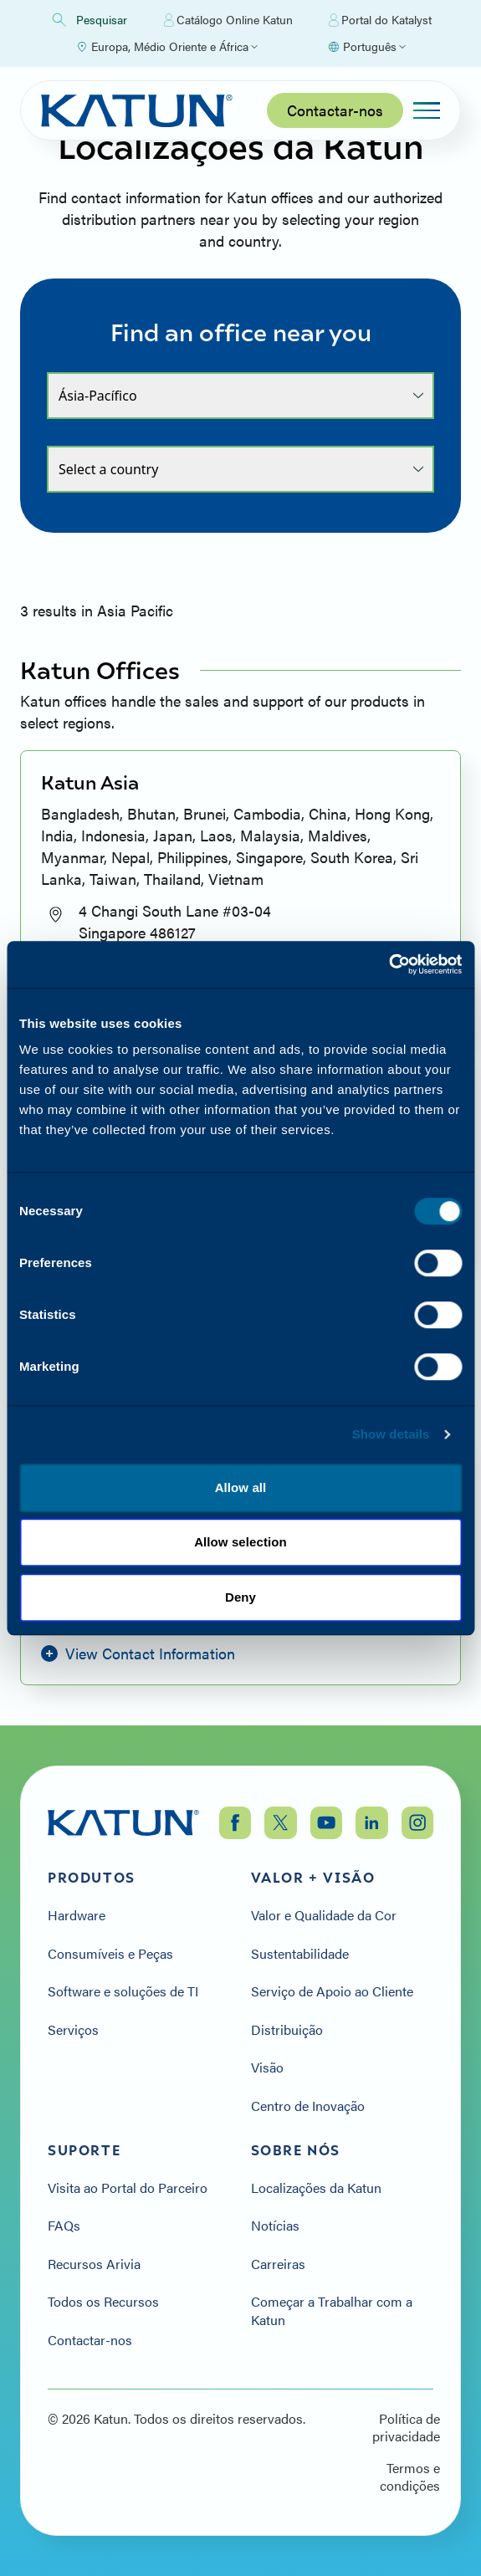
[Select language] (366, 47)
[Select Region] (166, 47)
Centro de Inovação (308, 2106)
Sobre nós (295, 2150)
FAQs (64, 2225)
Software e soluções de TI (123, 1991)
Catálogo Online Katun (228, 20)
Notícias (275, 2225)
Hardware (76, 1915)
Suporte (84, 2150)
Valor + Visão (313, 1877)
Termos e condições (410, 2477)
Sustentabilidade (300, 1954)
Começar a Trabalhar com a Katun (331, 2310)
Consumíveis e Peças (110, 1954)
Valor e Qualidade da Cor (324, 1915)
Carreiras (278, 2264)
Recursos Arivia (94, 2264)
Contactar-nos (335, 110)
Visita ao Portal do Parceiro (127, 2188)
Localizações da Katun (316, 2188)
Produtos (92, 1877)
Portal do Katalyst (380, 20)
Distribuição (287, 2030)
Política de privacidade (406, 2428)
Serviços (73, 2030)
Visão (267, 2067)
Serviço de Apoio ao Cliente (332, 1991)
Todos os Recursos (103, 2301)
